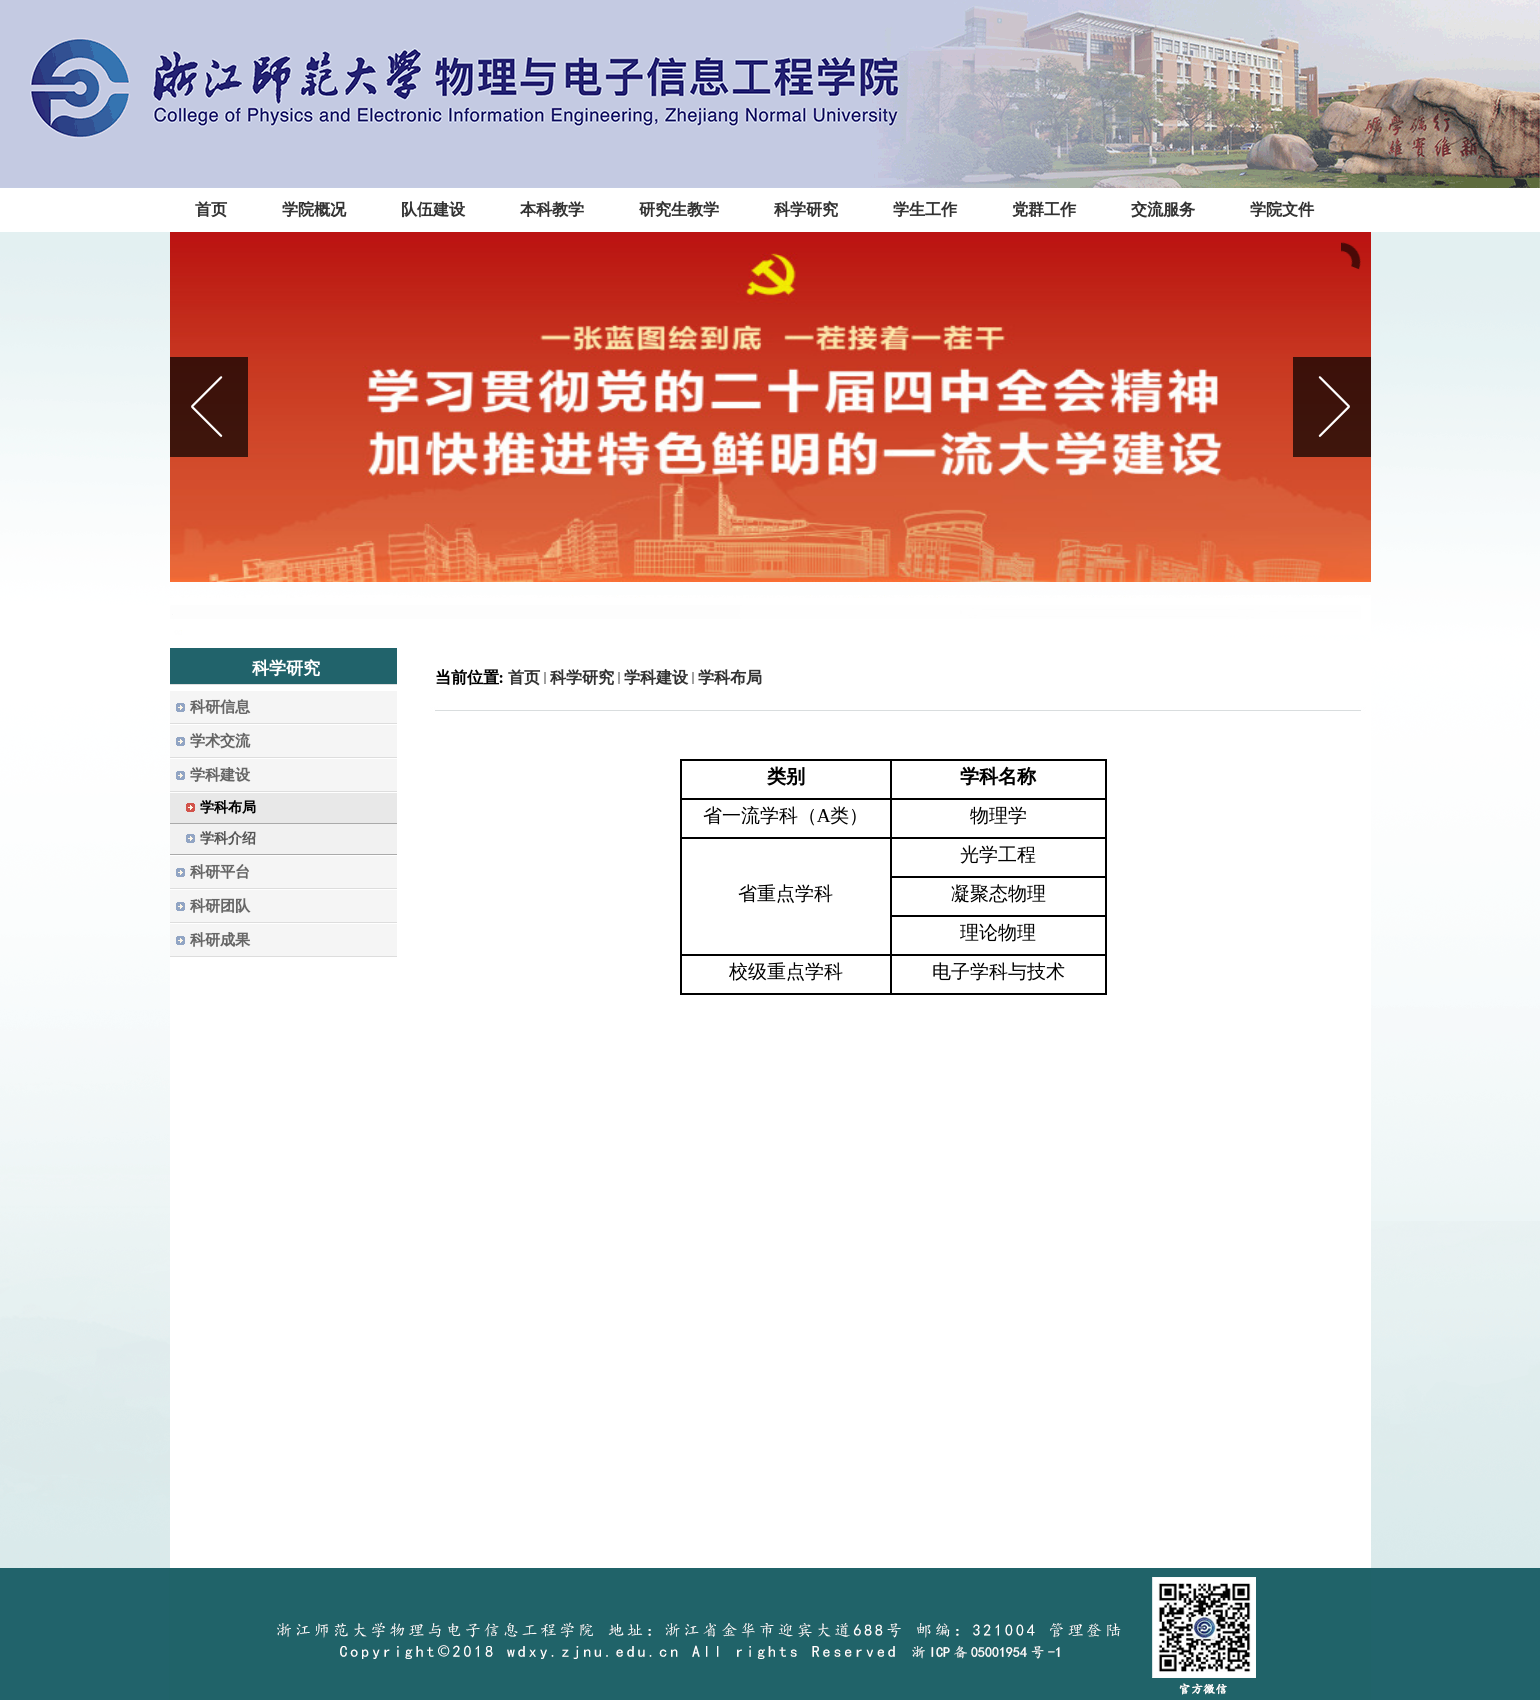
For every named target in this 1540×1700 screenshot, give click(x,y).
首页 (524, 677)
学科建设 (656, 677)
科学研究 (582, 677)
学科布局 (730, 677)
